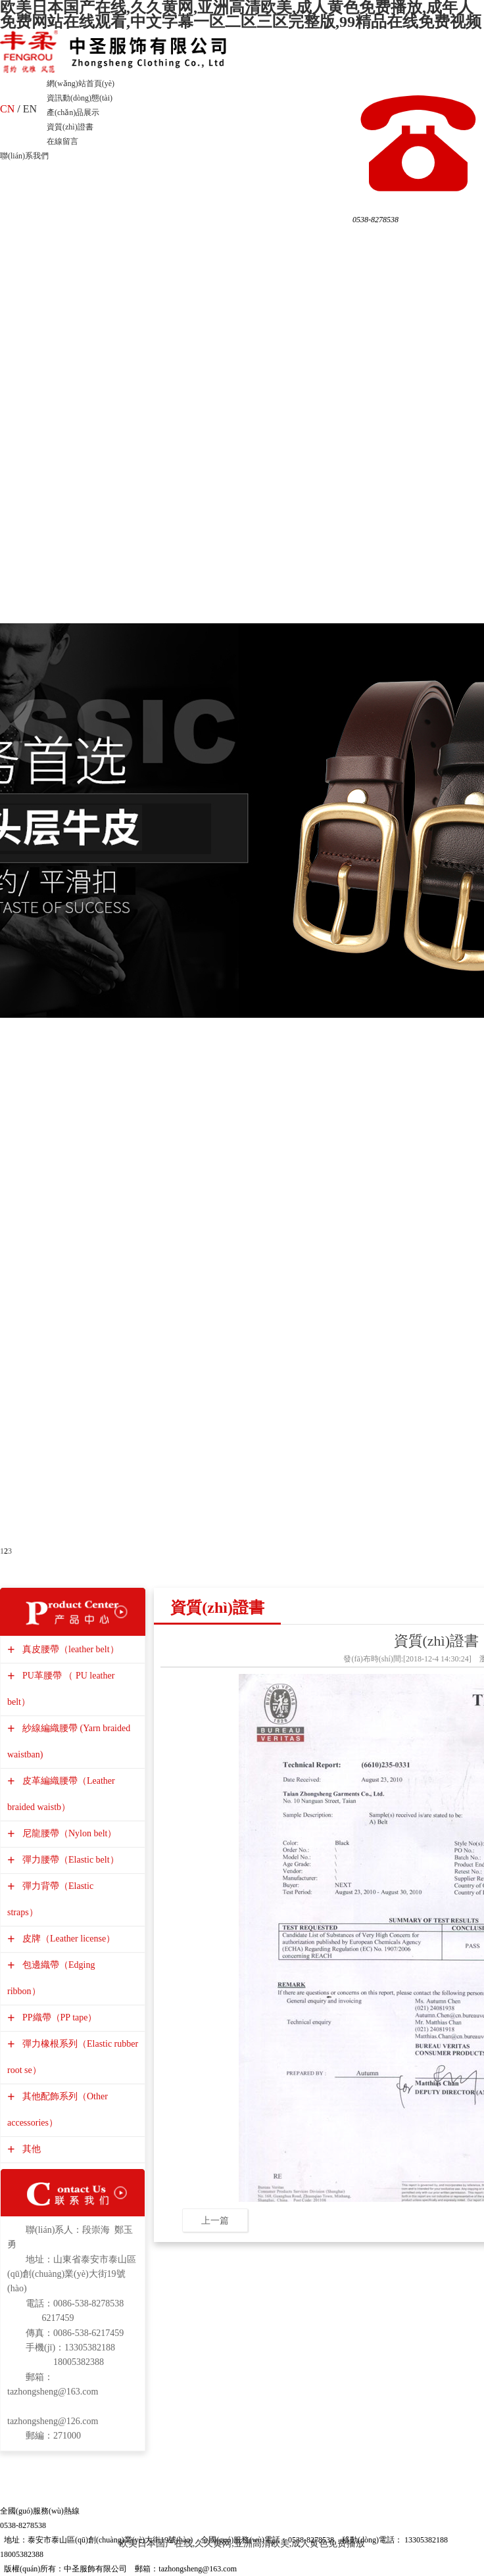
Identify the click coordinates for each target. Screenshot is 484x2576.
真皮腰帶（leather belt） (69, 1649)
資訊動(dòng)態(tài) (79, 98)
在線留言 (62, 141)
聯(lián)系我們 (24, 155)
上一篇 (215, 2220)
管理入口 (258, 2568)
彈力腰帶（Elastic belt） (69, 1860)
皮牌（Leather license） (67, 1939)
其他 (30, 2149)
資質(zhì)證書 (70, 126)
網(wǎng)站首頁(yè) (80, 83)
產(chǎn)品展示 (73, 112)
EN (30, 108)
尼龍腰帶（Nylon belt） (68, 1833)
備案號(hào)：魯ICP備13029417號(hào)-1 (349, 2568)
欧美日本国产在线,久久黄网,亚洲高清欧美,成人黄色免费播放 (242, 2543)
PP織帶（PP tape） (58, 2017)
